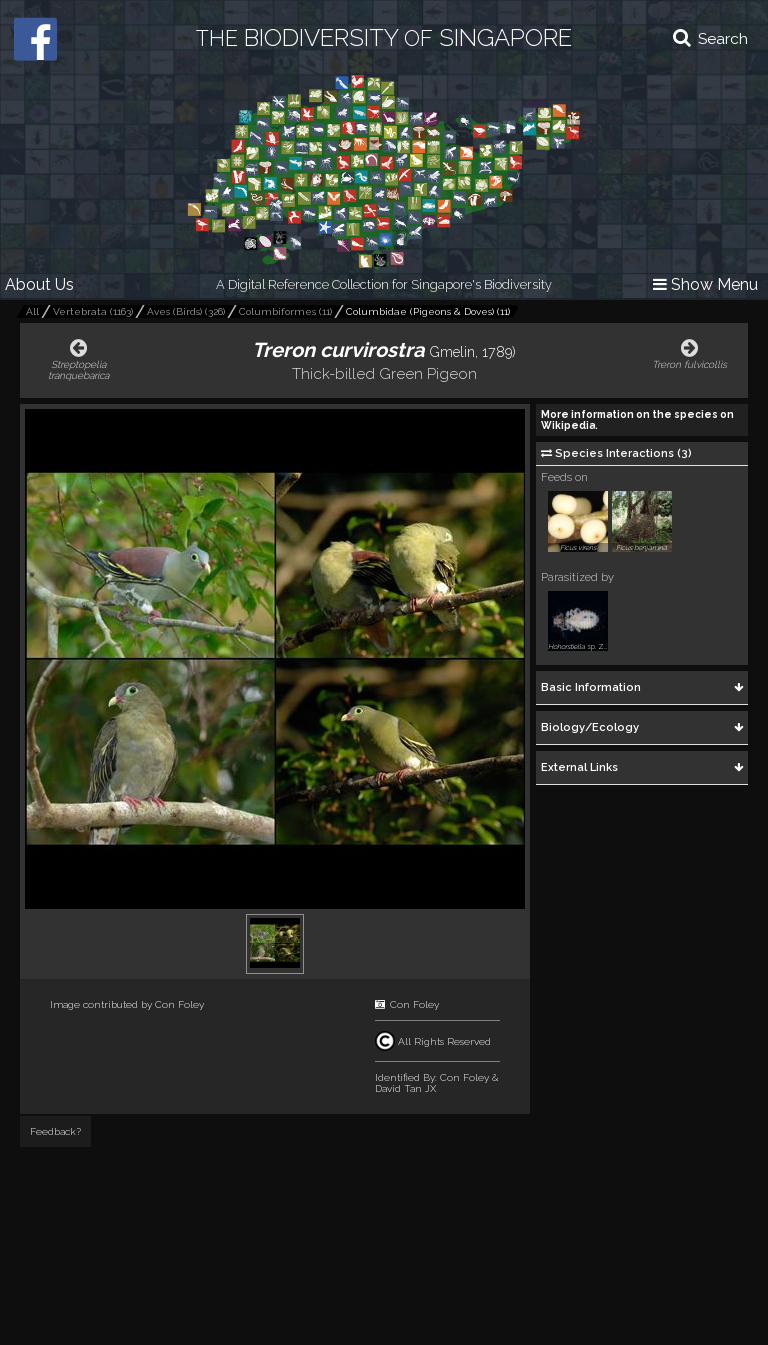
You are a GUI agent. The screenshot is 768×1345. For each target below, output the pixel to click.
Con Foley (179, 1004)
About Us (39, 284)
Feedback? (55, 1131)
